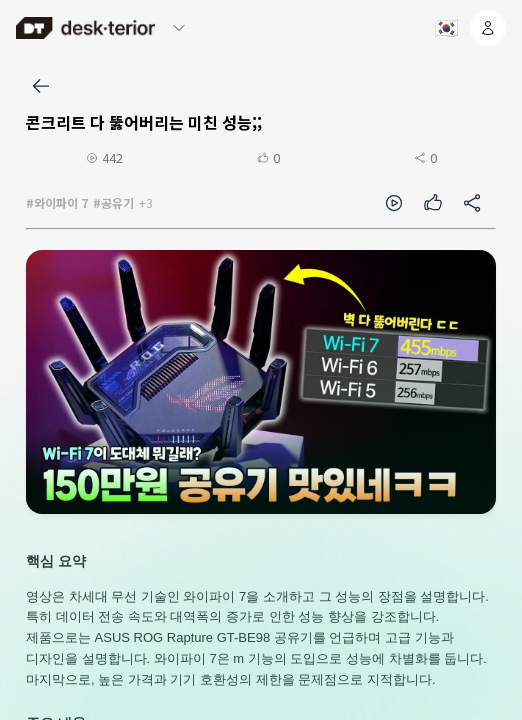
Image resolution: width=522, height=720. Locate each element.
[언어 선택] (445, 28)
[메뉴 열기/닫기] (179, 28)
